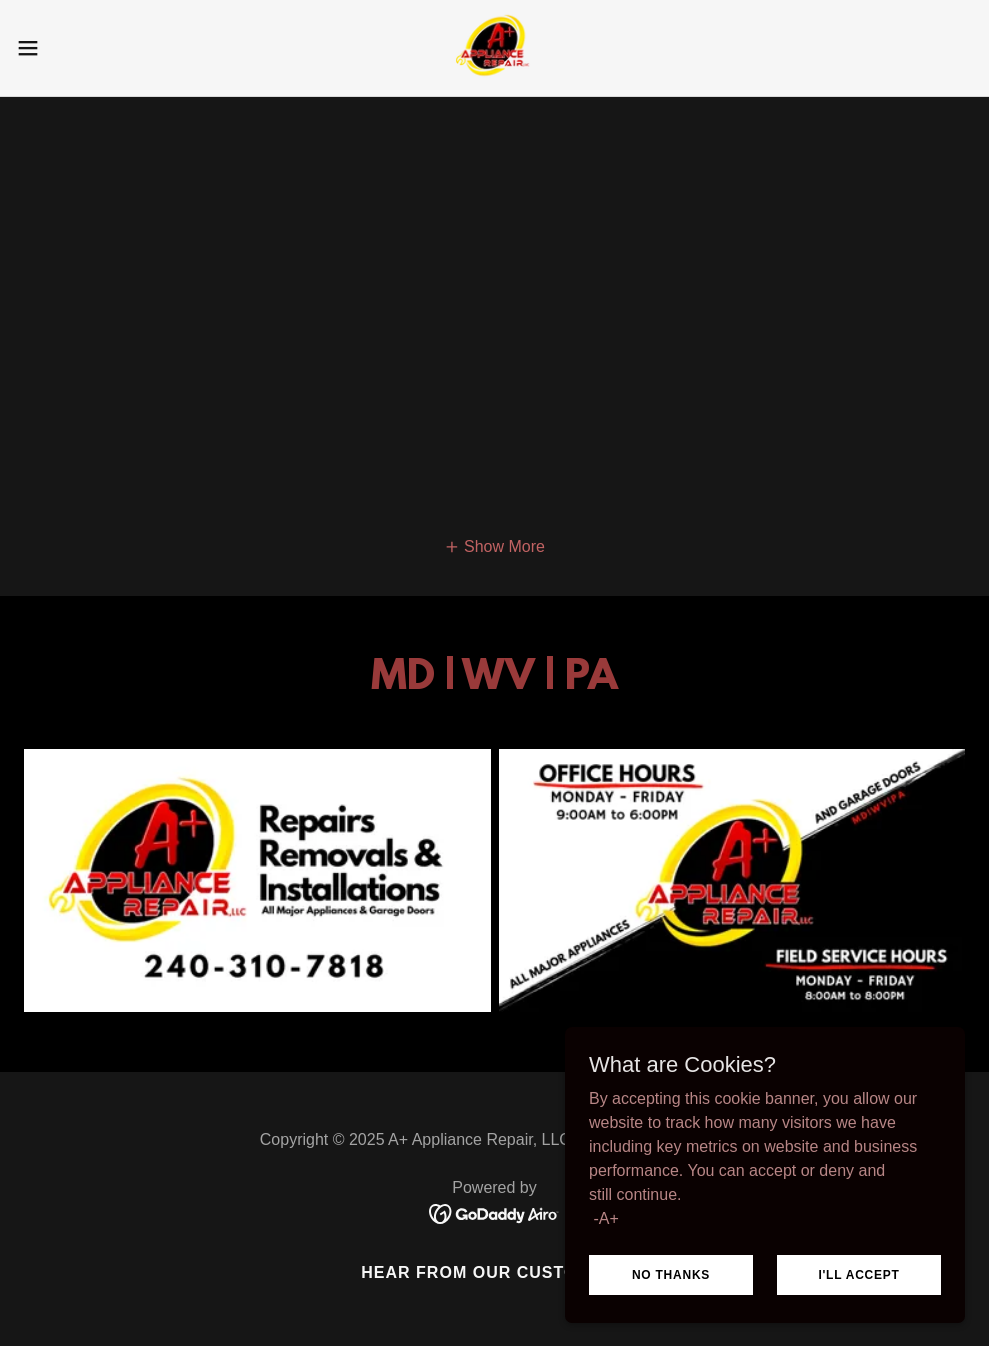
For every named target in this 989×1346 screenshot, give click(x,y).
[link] (494, 48)
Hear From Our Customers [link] (494, 1272)
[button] (81, 48)
